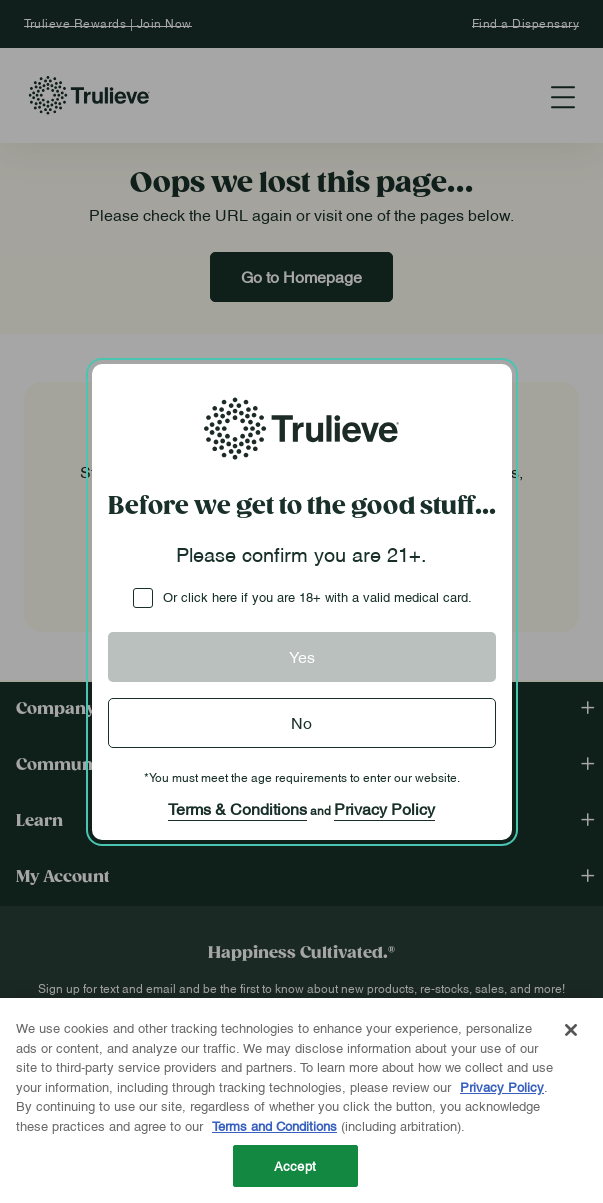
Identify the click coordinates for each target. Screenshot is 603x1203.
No (301, 722)
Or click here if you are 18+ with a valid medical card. (317, 596)
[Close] (571, 1030)
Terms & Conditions (237, 808)
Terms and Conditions (274, 1125)
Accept (295, 1165)
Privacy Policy (384, 808)
